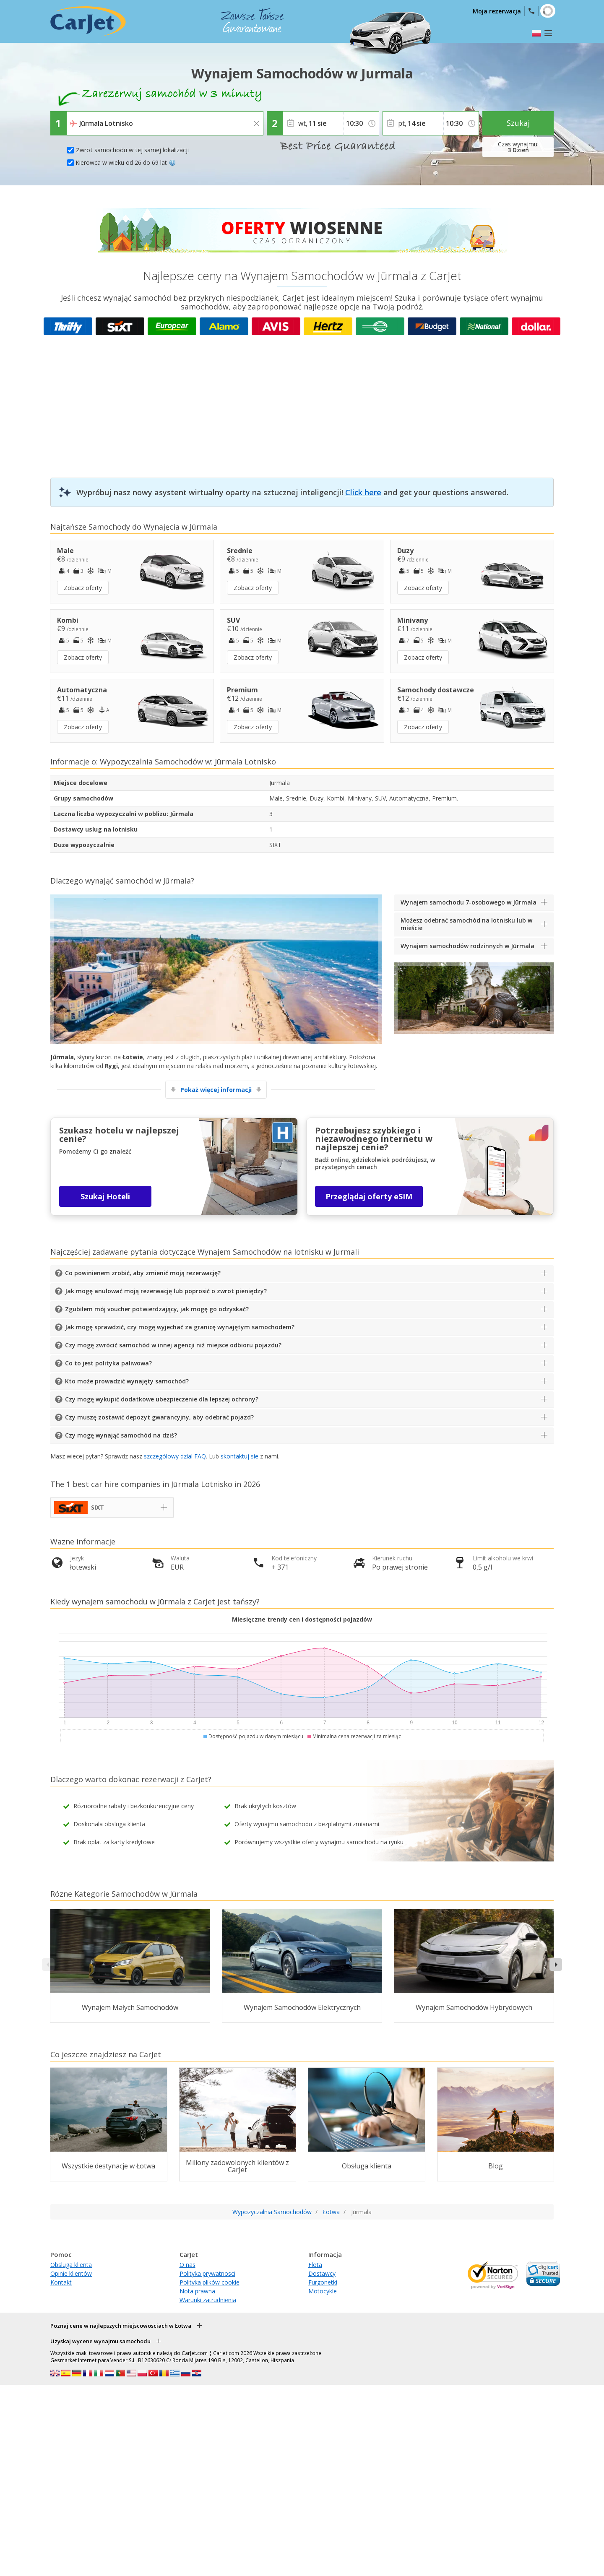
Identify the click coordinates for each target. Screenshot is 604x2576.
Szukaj (518, 123)
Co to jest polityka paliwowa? (108, 1363)
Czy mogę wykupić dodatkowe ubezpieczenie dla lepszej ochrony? (161, 1399)
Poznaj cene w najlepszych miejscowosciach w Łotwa (120, 2325)
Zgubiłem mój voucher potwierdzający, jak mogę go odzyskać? (157, 1309)
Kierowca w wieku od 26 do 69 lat (126, 162)
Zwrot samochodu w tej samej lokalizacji (132, 150)
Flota (315, 2265)
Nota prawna (197, 2291)
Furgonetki (322, 2282)
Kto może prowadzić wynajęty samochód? (127, 1381)
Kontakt (61, 2282)
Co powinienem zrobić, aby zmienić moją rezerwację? (143, 1273)
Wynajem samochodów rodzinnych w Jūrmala (467, 946)
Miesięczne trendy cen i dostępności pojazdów (302, 1619)
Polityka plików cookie (210, 2282)
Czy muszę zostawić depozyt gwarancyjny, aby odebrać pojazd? (159, 1417)
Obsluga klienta (71, 2265)
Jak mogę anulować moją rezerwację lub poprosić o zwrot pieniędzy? (166, 1291)
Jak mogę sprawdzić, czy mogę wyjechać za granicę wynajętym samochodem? (179, 1327)
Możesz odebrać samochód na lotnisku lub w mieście (466, 924)
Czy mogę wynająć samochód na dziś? (121, 1435)
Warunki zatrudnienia (208, 2300)
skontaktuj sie (239, 1456)
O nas (187, 2265)
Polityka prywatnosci (207, 2273)
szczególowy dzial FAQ (175, 1456)
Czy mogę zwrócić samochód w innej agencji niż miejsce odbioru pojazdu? (173, 1345)
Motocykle (322, 2291)
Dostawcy (322, 2273)
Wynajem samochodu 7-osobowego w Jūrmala (468, 902)
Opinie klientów (71, 2273)
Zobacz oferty (83, 588)
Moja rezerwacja (497, 11)
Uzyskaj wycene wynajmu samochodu (100, 2341)
